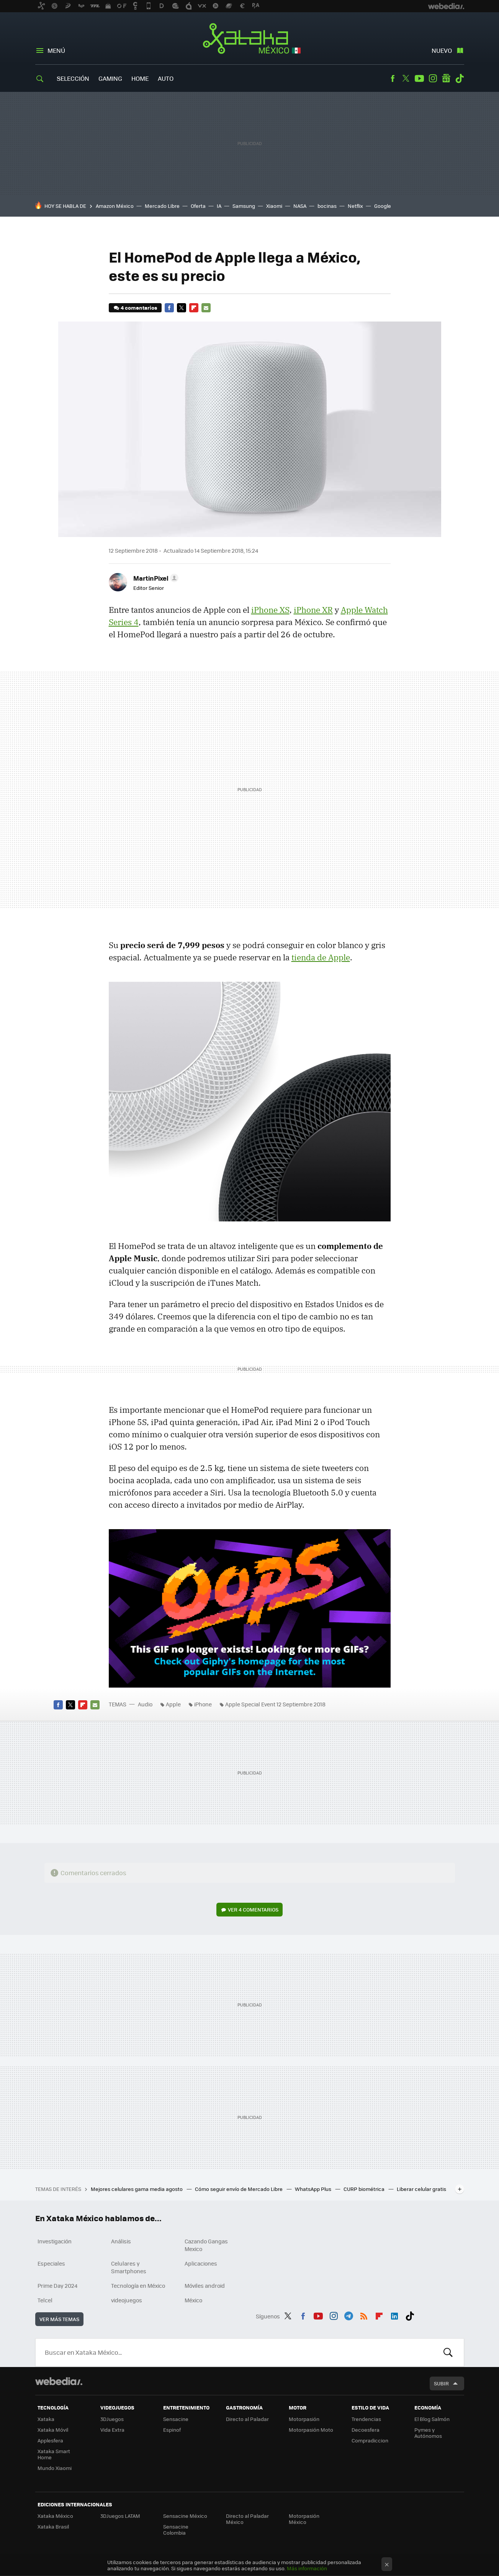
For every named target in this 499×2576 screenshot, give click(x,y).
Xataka (46, 2419)
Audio (145, 1704)
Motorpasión (304, 2419)
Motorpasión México (304, 2518)
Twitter (406, 78)
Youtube (419, 78)
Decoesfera (366, 2429)
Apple (173, 1704)
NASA (299, 205)
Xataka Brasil (53, 2526)
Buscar (448, 2352)
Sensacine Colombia (175, 2529)
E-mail (206, 307)
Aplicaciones (201, 2263)
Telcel (45, 2300)
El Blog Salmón (432, 2419)
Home (140, 78)
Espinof (172, 2429)
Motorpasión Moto (311, 2429)
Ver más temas (59, 2319)
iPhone (203, 1704)
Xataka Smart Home (54, 2454)
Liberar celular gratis (421, 2188)
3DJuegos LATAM (120, 2515)
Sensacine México (185, 2515)
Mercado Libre (162, 205)
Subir (441, 2383)
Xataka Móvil (53, 2429)
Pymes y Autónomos (428, 2432)
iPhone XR (313, 609)
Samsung (243, 205)
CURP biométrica (365, 2188)
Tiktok (459, 78)
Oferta (198, 205)
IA (219, 205)
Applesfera (50, 2440)
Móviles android (205, 2285)
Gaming (110, 78)
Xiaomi (274, 205)
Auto (165, 78)
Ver (253, 1909)
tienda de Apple (320, 957)
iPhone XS (270, 609)
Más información (307, 2568)
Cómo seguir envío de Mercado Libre (239, 2188)
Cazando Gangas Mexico (206, 2245)
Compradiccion (370, 2440)
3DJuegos (112, 2419)
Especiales (51, 2263)
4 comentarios (139, 307)
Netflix (355, 205)
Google (382, 205)
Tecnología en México (138, 2285)
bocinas (327, 205)
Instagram (432, 78)
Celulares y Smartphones (128, 2267)
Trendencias (366, 2419)
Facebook (392, 78)
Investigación (55, 2241)
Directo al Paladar (247, 2419)
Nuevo (442, 50)
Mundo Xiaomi (55, 2468)
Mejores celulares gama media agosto (137, 2188)
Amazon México (115, 205)
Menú (56, 50)
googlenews (446, 78)
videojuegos (126, 2300)
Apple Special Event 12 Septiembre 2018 (275, 1704)
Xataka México (249, 39)
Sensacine (175, 2419)
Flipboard (193, 307)
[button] (154, 578)
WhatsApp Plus (313, 2188)
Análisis (121, 2241)
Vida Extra (112, 2429)
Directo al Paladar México (247, 2518)
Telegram (348, 2315)
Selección (73, 78)
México (193, 2300)
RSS (364, 2315)
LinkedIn (394, 2315)
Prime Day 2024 (57, 2285)
